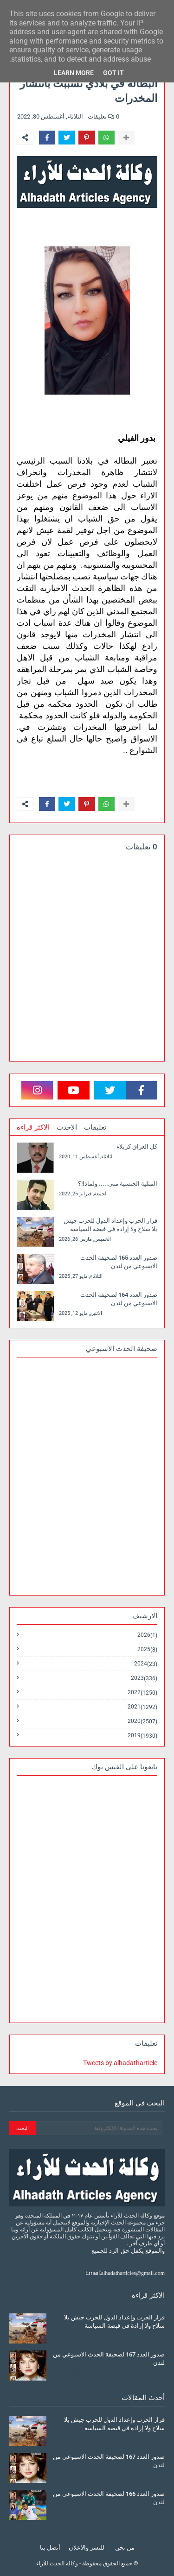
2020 (142, 1721)
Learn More (74, 72)
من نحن (125, 2547)
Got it (113, 72)
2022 (142, 1692)
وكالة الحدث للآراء (57, 2563)
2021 (142, 1706)
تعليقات (95, 1127)
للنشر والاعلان (86, 2547)
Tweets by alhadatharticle (120, 2063)
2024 (145, 1663)
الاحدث (67, 1127)
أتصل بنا (50, 2547)
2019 (142, 1735)
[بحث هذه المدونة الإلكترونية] (99, 2128)
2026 (147, 1635)
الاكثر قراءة (33, 1127)
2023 (144, 1678)
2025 (147, 1649)
